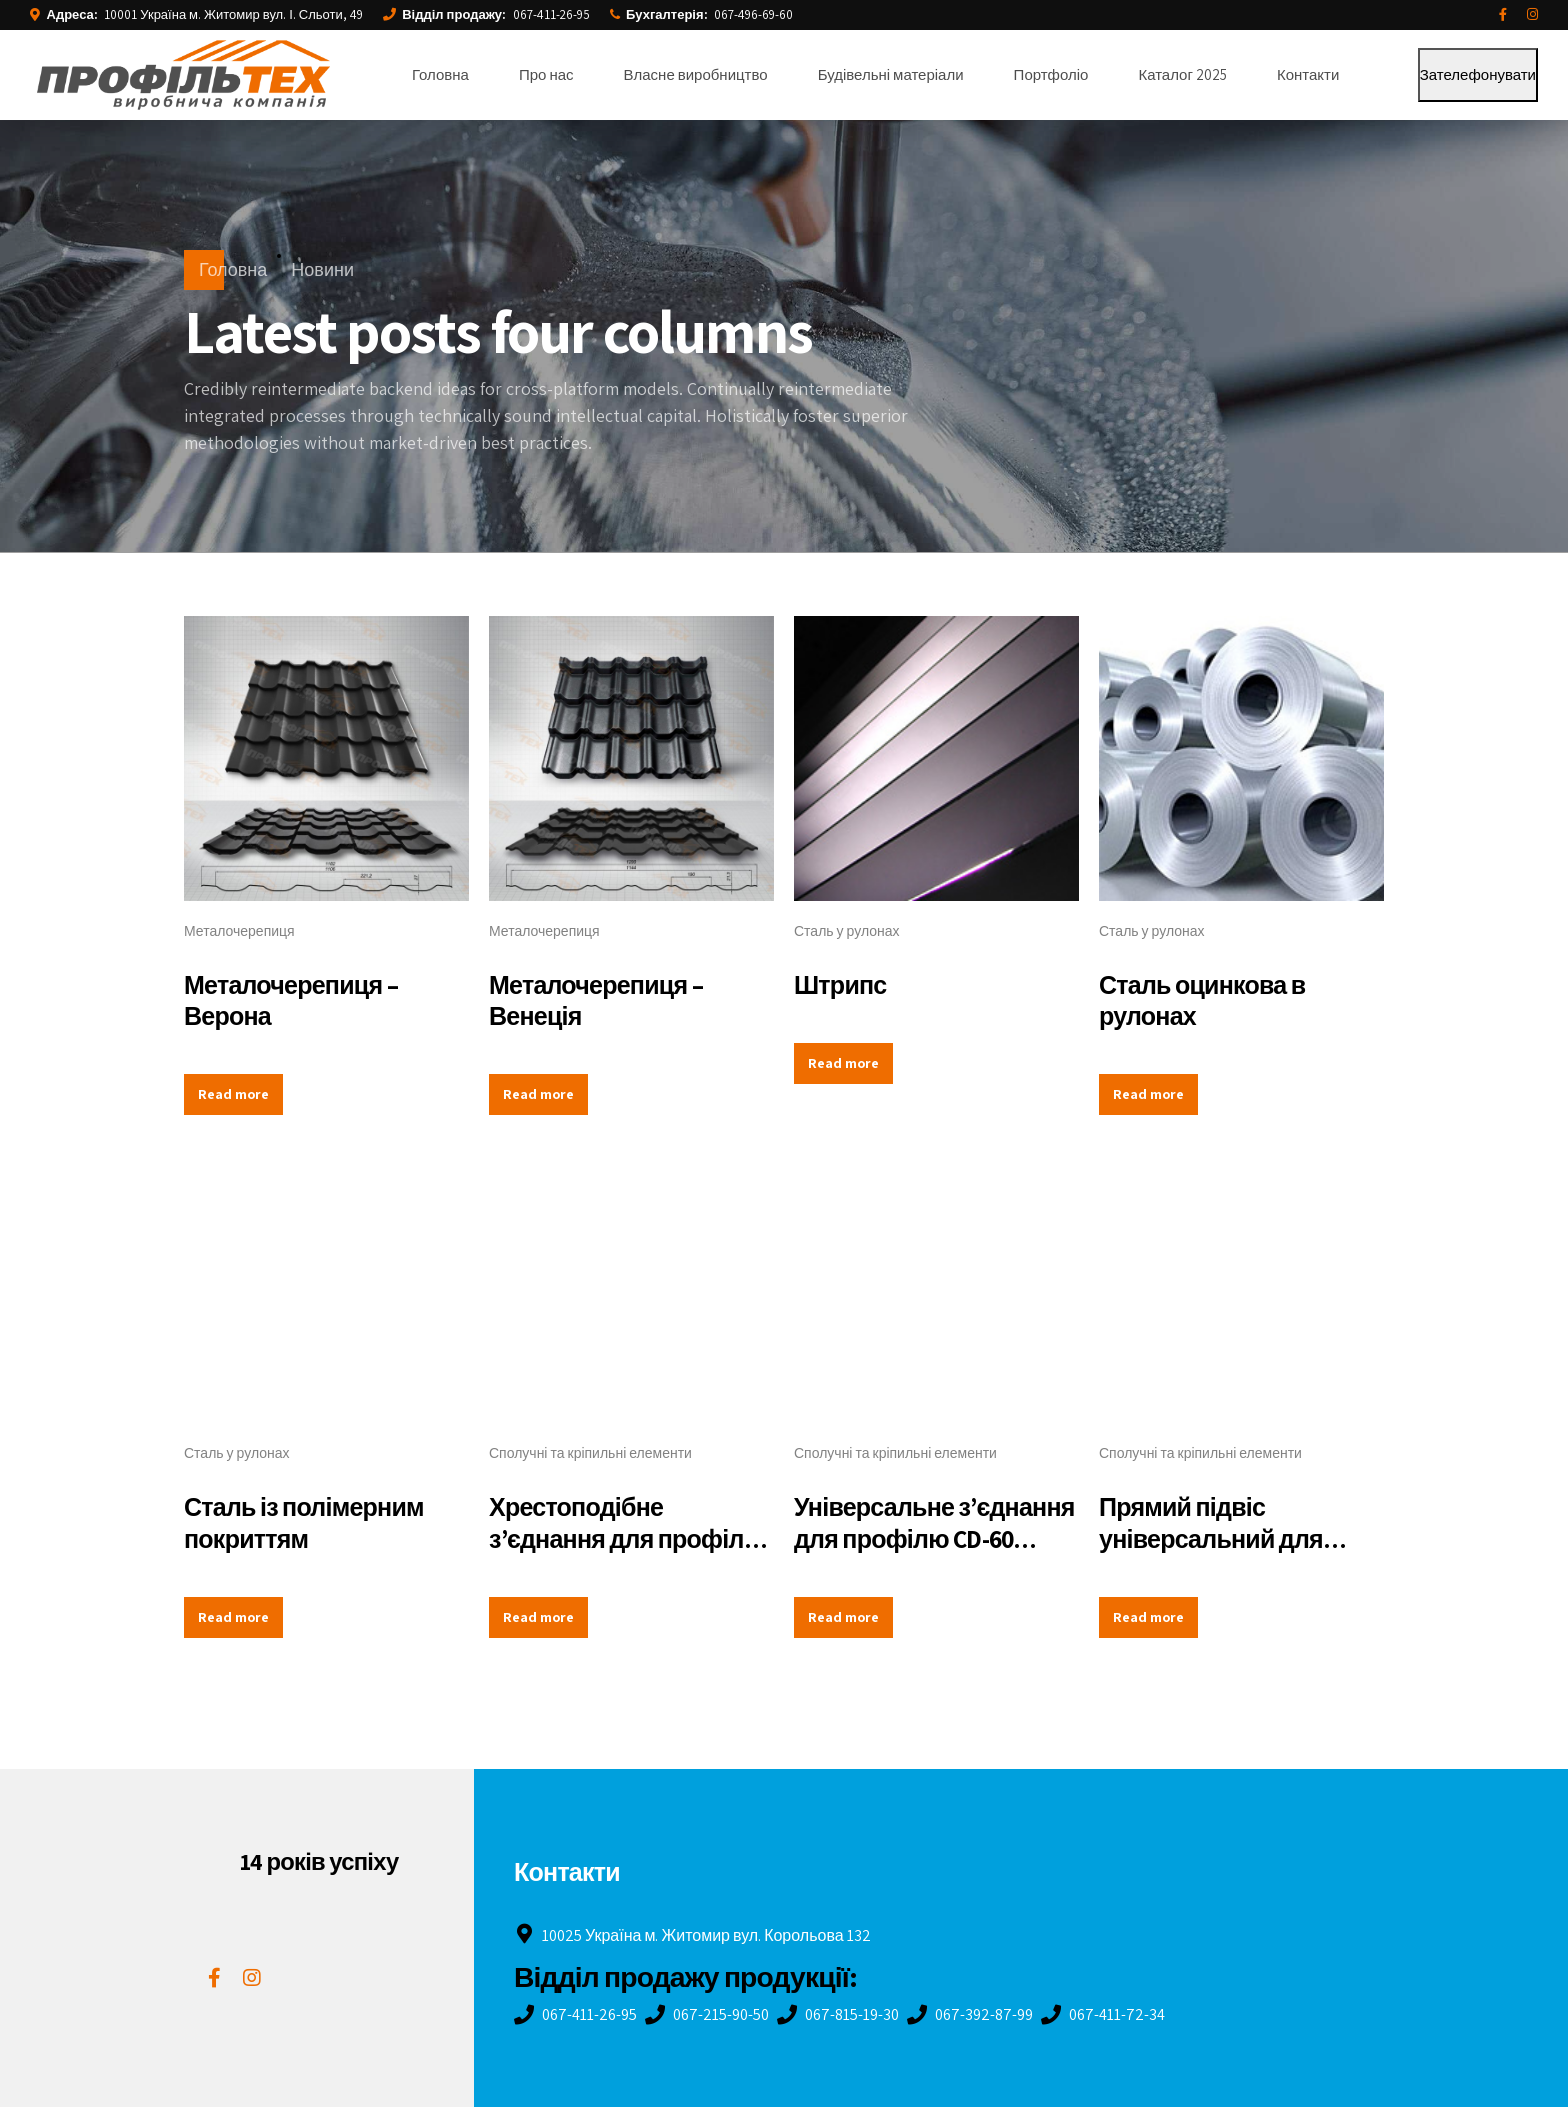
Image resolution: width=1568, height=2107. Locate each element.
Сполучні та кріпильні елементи (590, 1453)
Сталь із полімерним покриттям (304, 1522)
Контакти (1308, 74)
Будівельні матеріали (891, 74)
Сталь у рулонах (847, 931)
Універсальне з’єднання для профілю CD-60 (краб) (934, 1538)
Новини (322, 269)
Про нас (546, 74)
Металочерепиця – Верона (291, 1000)
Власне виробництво (696, 74)
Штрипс (840, 984)
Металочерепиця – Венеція (596, 1000)
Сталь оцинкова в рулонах (1202, 1000)
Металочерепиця (239, 931)
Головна (440, 74)
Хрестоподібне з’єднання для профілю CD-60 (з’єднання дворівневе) (626, 1553)
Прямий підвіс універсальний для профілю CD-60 (1211, 1538)
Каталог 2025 (1182, 74)
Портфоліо (1051, 74)
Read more (233, 1094)
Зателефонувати (1478, 74)
